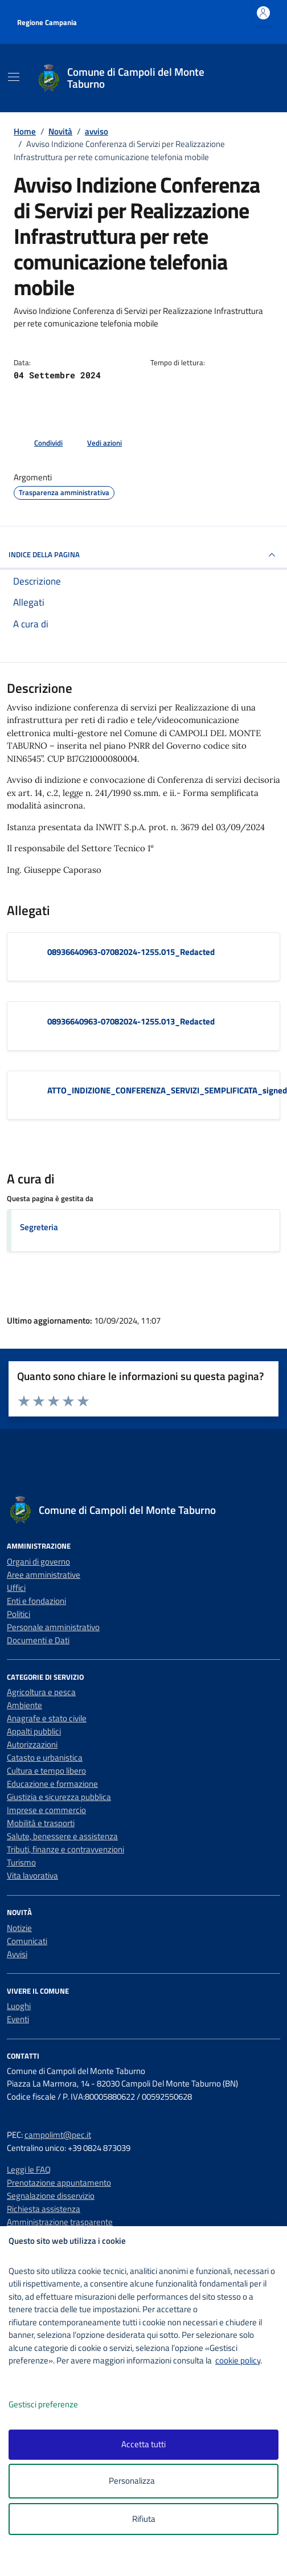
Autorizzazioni (32, 1744)
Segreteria (39, 1227)
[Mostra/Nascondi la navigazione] (13, 77)
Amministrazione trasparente (60, 2221)
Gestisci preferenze (55, 2404)
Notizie (19, 1927)
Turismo (21, 1862)
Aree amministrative (43, 1574)
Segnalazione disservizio (51, 2195)
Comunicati (27, 1941)
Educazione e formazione (52, 1783)
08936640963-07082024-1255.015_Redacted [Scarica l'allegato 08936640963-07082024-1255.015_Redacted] (131, 951)
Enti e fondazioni (36, 1600)
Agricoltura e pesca (41, 1692)
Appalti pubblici (34, 1731)
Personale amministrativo (53, 1627)
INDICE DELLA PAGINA (143, 555)
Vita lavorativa (32, 1875)
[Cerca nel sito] (257, 78)
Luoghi (19, 2005)
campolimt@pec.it (57, 2134)
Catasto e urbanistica (45, 1757)
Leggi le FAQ (29, 2169)
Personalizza (144, 2481)
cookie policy (237, 2360)
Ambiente (24, 1705)
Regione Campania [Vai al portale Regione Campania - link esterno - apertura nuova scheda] (47, 22)
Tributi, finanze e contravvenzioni (65, 1849)
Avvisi (17, 1954)
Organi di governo (38, 1561)
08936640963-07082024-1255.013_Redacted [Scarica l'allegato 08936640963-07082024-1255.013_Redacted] (131, 1021)
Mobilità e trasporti (41, 1823)
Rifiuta (143, 2518)
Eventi (18, 2019)
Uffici (16, 1587)
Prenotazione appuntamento (59, 2182)
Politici (18, 1613)
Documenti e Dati (38, 1640)
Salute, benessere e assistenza (62, 1836)
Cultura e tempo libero (46, 1770)
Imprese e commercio (46, 1809)
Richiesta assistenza (43, 2208)
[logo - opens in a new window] (147, 2559)
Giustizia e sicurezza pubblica (59, 1796)
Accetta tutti (143, 2444)
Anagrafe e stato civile (47, 1718)
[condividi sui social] (39, 443)
